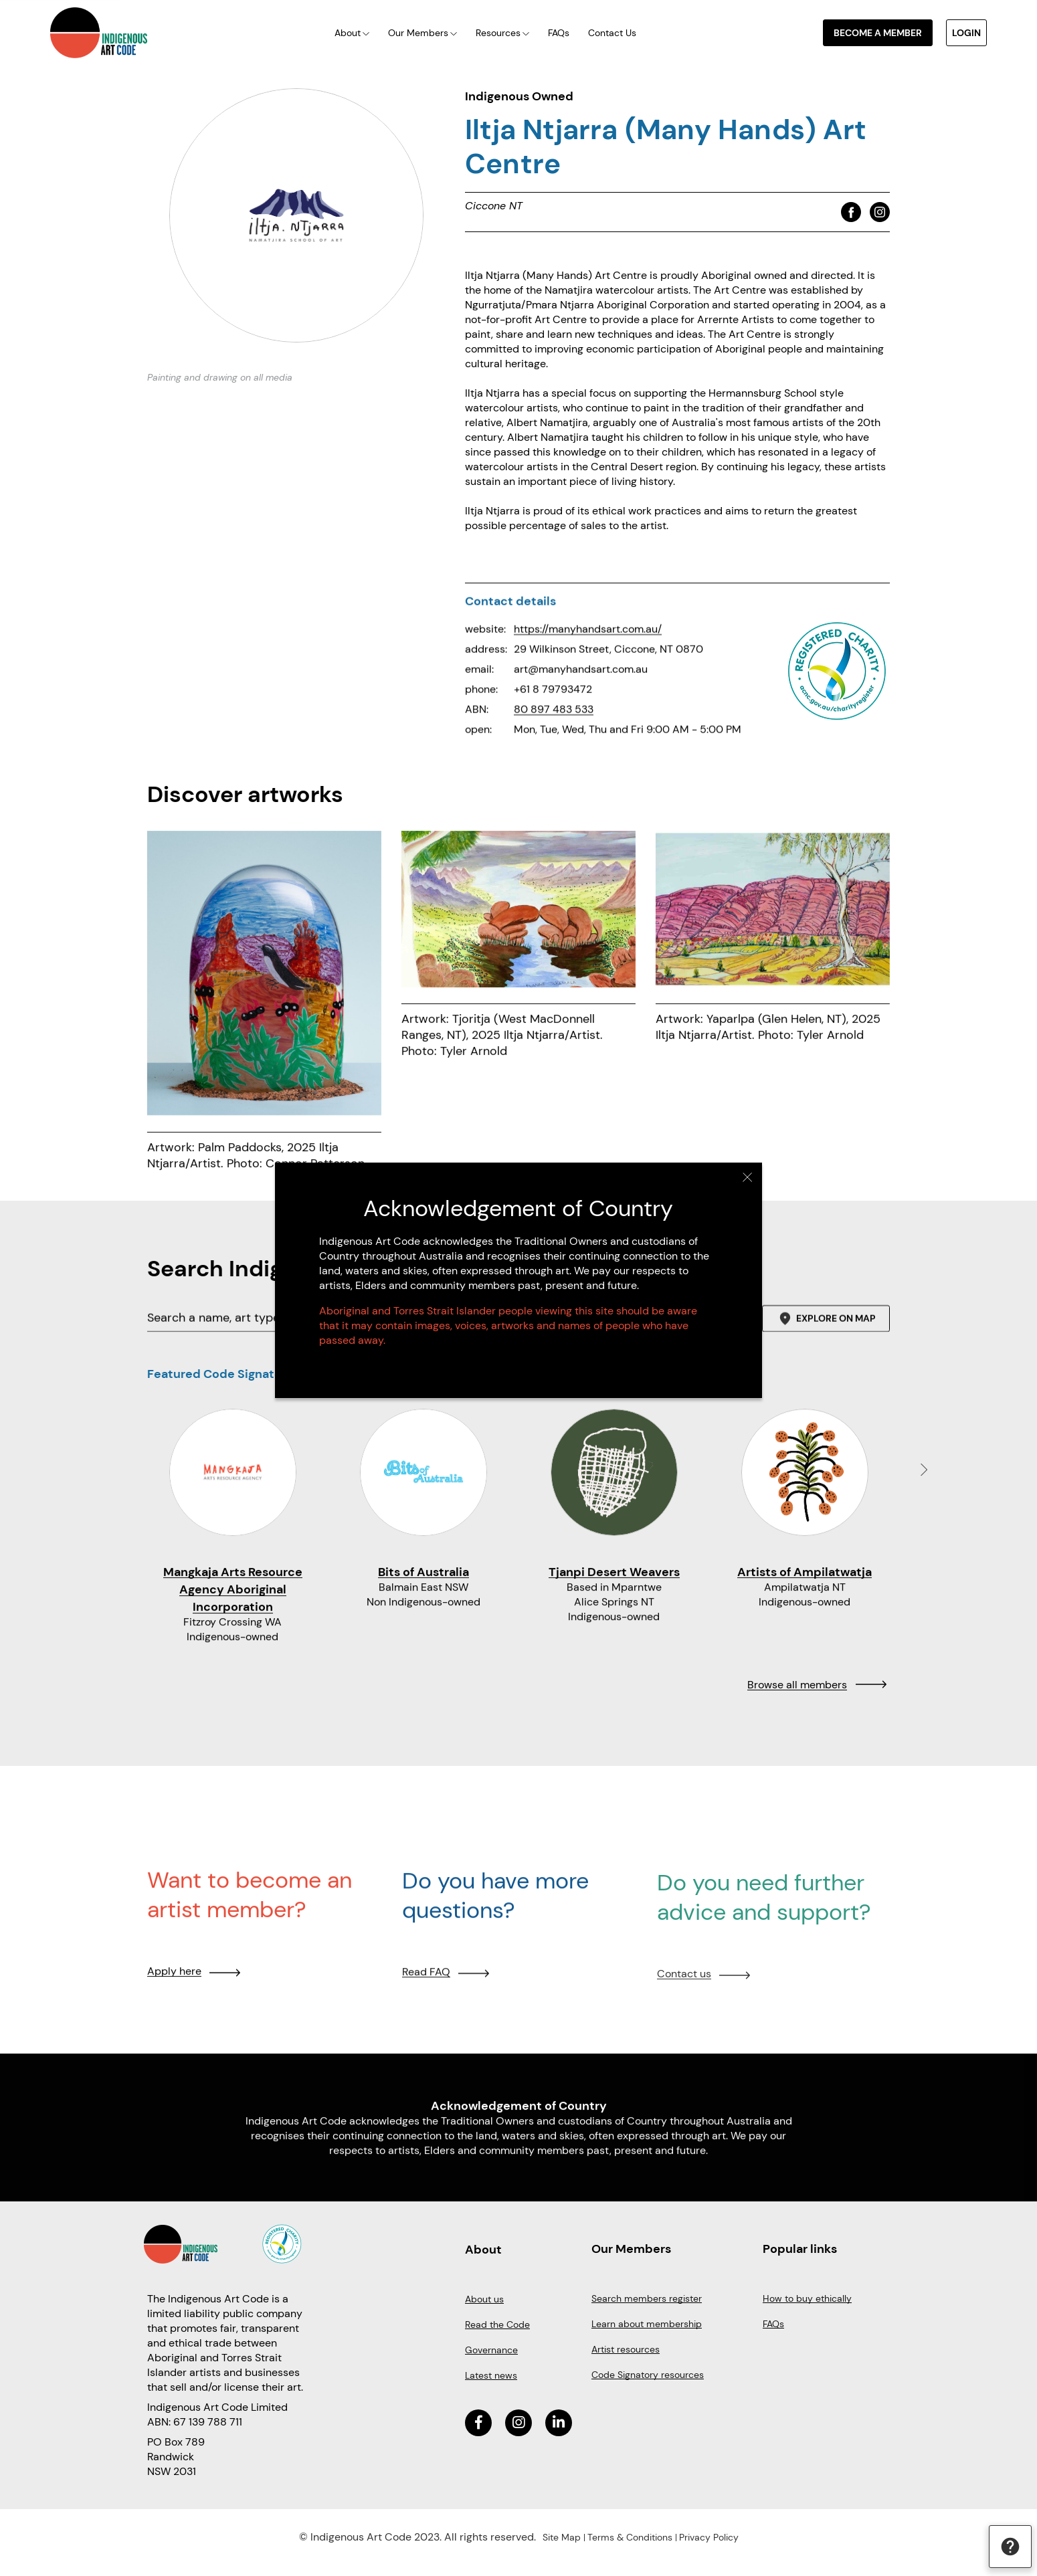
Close (748, 1177)
